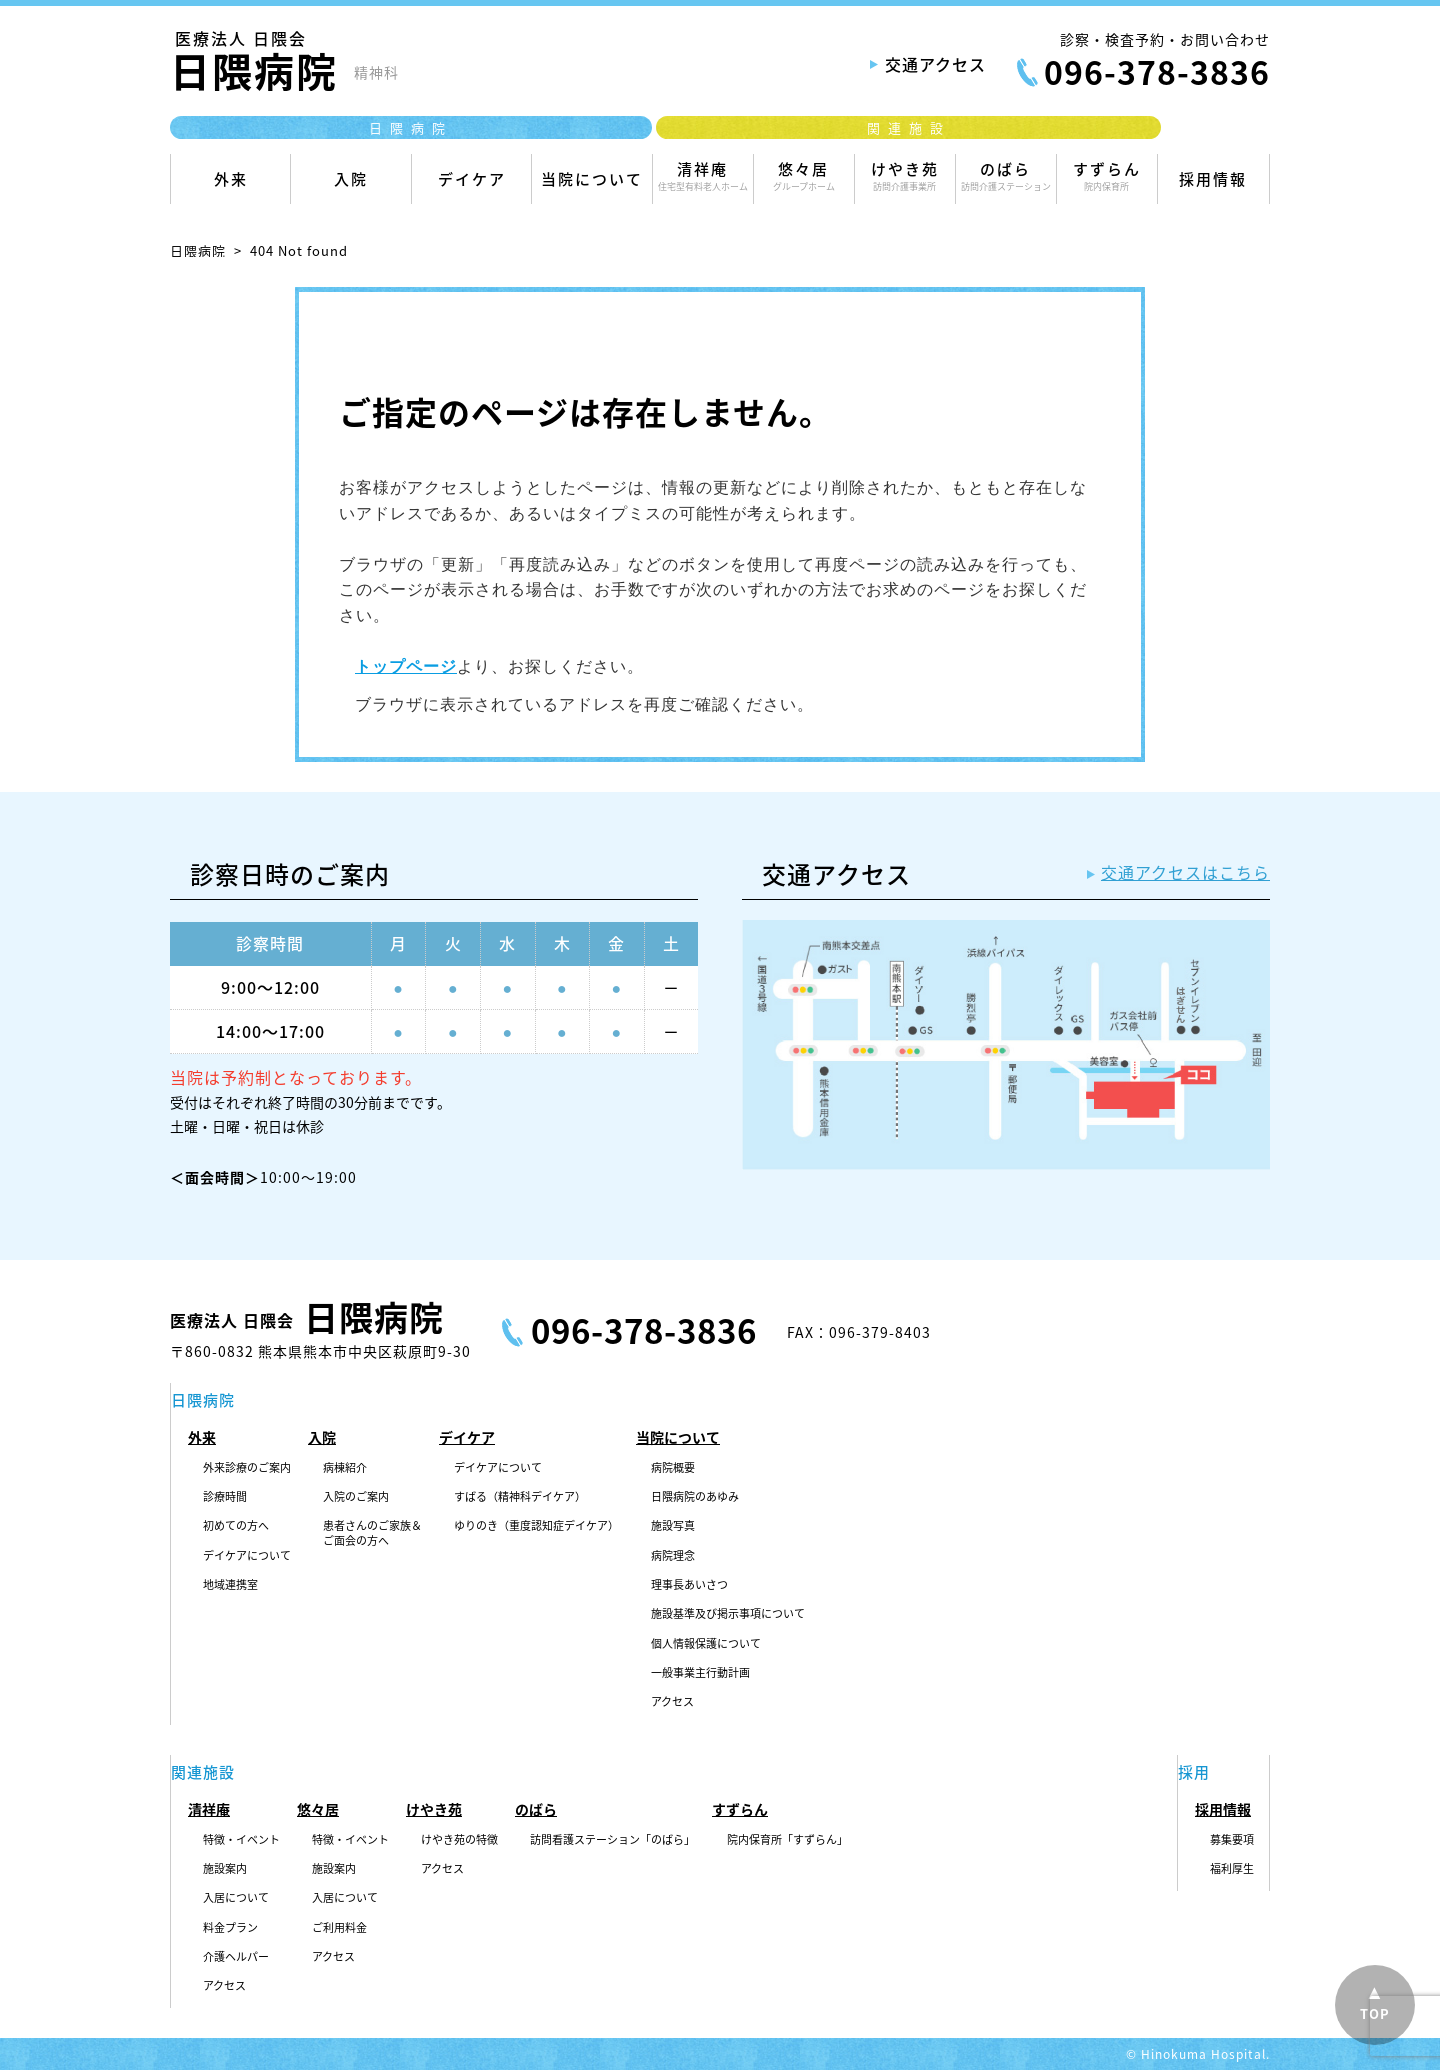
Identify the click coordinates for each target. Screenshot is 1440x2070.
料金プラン (230, 1928)
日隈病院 (198, 250)
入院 (350, 186)
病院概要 (673, 1468)
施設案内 (225, 1869)
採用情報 (1213, 186)
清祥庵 (703, 175)
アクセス (672, 1702)
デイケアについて (247, 1556)
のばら (1006, 175)
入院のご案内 (356, 1497)
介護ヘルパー (236, 1957)
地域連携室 (230, 1585)
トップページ (406, 666)
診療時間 (225, 1497)
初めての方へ (236, 1526)
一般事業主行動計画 (700, 1673)
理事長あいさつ (689, 1585)
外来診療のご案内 (247, 1468)
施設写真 (673, 1526)
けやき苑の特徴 (459, 1840)
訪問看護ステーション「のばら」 (612, 1840)
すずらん (1107, 175)
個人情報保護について (706, 1644)
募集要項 (1232, 1840)
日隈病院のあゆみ (695, 1497)
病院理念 (673, 1556)
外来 (230, 186)
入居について (236, 1898)
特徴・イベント (241, 1840)
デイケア (471, 186)
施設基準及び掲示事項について (728, 1614)
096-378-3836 (1157, 71)
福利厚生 (1232, 1869)
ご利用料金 (339, 1928)
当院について (591, 186)
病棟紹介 (345, 1468)
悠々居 (804, 175)
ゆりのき (536, 1526)
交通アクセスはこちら (1185, 872)
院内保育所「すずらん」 (787, 1840)
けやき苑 (905, 175)
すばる (520, 1497)
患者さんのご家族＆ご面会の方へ (372, 1533)
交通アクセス (935, 64)
